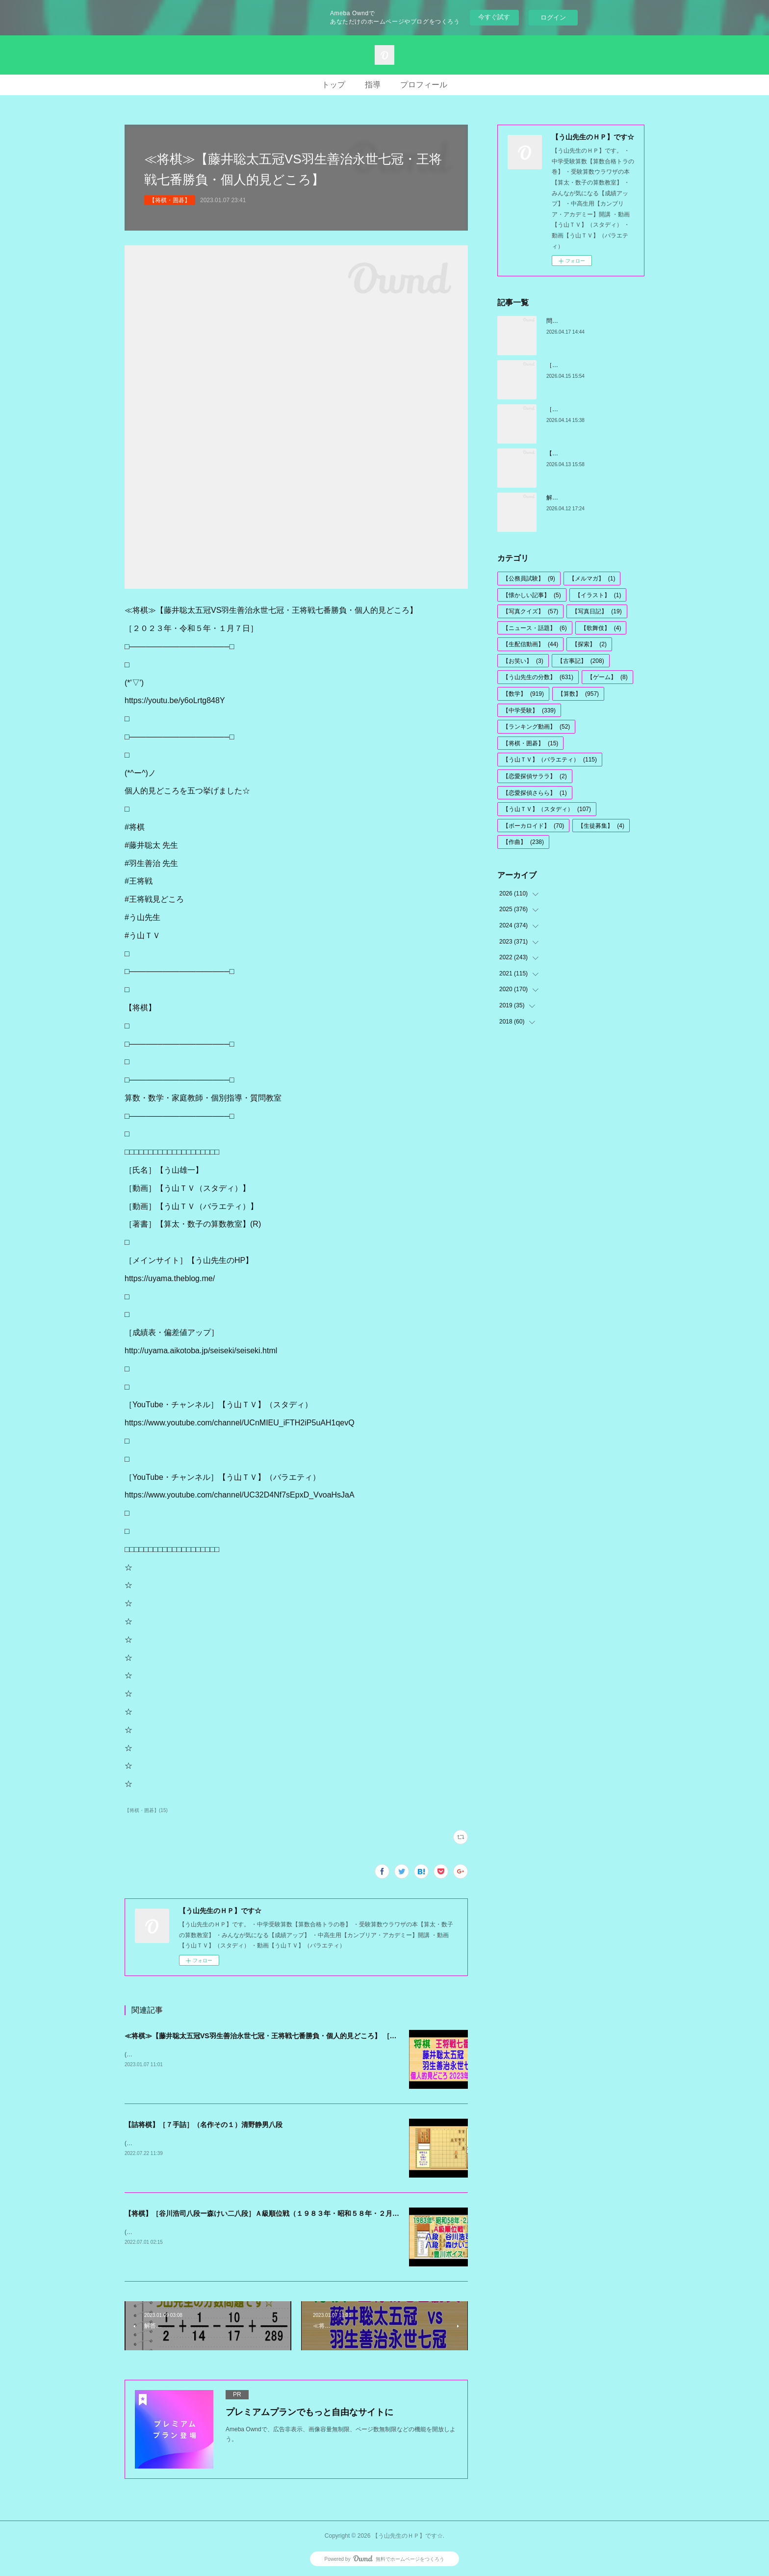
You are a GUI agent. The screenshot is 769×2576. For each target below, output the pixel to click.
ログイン (553, 17)
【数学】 (523, 693)
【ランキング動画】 (536, 726)
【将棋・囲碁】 (169, 200)
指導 (373, 84)
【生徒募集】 (601, 825)
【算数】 (578, 693)
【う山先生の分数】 (538, 677)
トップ (333, 84)
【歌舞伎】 (601, 628)
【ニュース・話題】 (535, 628)
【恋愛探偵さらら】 (535, 792)
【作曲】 (523, 842)
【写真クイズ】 (530, 611)
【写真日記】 (596, 611)
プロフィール (423, 84)
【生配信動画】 (530, 644)
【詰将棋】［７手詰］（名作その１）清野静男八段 (203, 2125)
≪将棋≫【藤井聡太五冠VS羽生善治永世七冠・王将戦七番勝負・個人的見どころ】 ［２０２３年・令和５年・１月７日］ (312, 2036)
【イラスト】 (598, 595)
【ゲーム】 (607, 677)
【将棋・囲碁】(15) (146, 1810)
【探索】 (589, 644)
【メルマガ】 (592, 578)
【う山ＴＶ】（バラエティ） (550, 759)
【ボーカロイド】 (533, 825)
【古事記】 (580, 660)
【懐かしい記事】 (532, 595)
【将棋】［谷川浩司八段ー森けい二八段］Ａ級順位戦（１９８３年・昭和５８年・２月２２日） (272, 2213)
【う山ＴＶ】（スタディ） (547, 809)
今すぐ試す (494, 17)
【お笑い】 (523, 660)
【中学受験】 (529, 710)
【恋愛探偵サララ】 (535, 776)
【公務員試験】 (529, 578)
